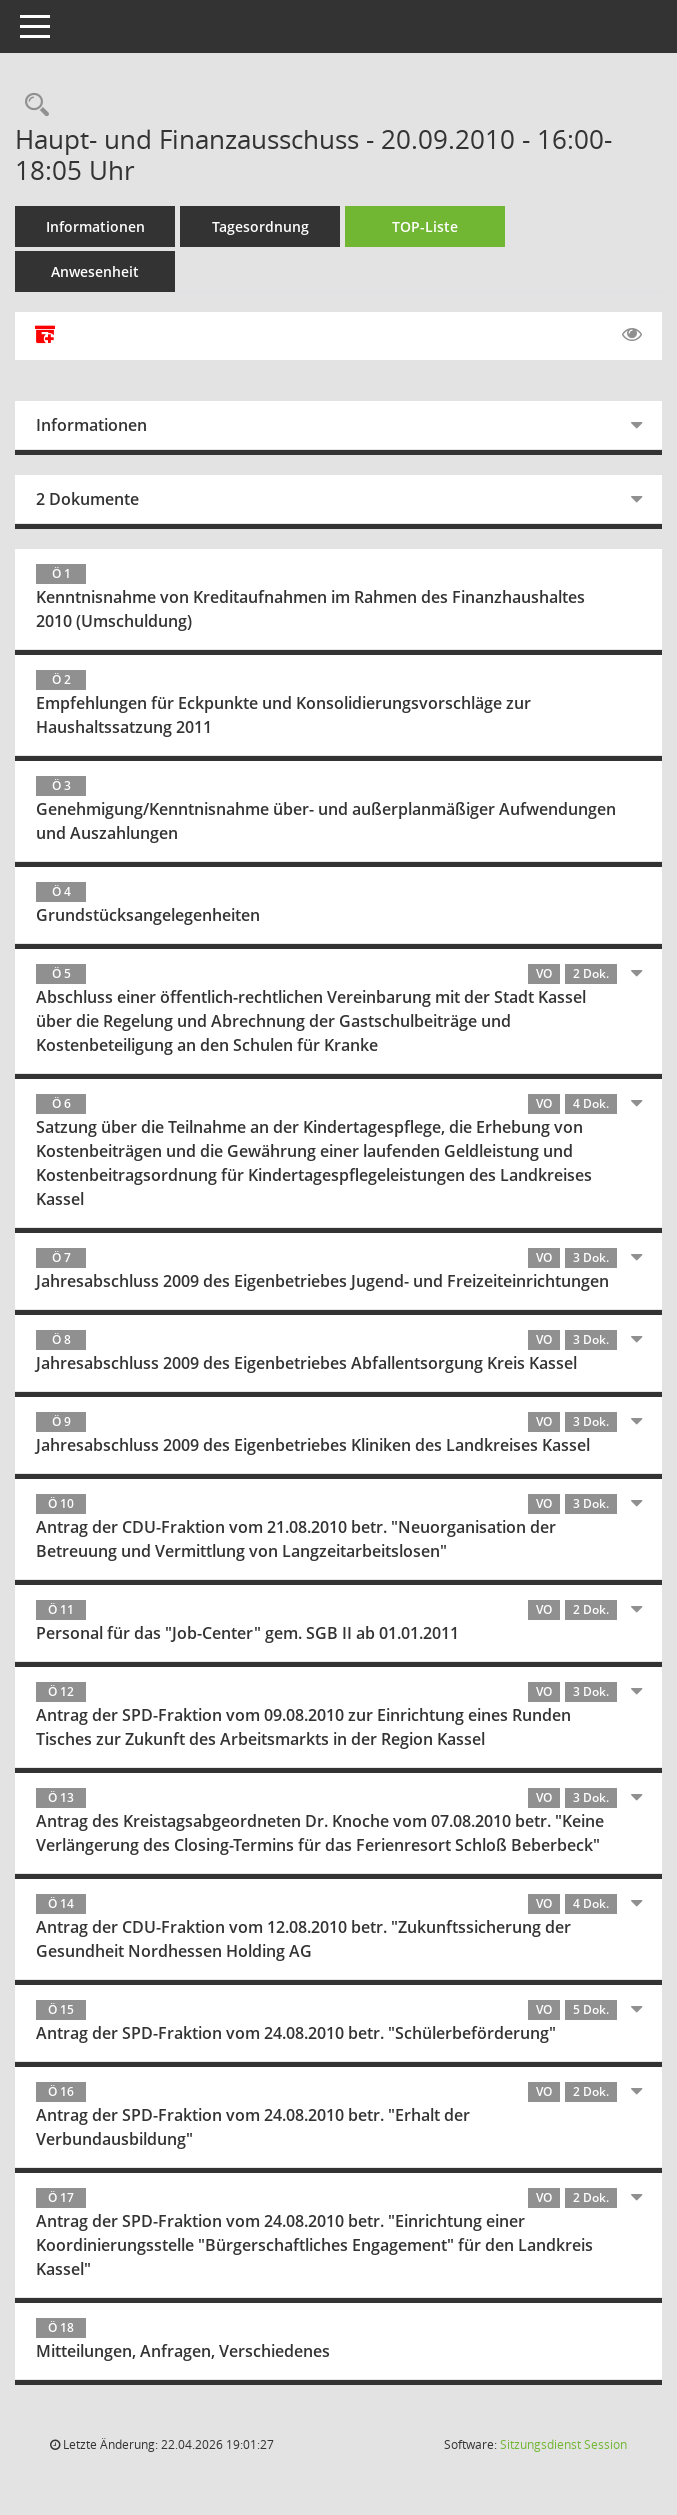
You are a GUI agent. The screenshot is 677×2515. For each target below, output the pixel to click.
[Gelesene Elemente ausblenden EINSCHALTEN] (632, 335)
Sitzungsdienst (563, 2444)
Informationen (95, 226)
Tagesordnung (260, 226)
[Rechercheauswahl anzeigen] (32, 105)
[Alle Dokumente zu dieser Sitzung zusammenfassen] (45, 336)
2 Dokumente (87, 499)
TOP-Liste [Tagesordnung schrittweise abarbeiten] (425, 226)
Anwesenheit (95, 271)
